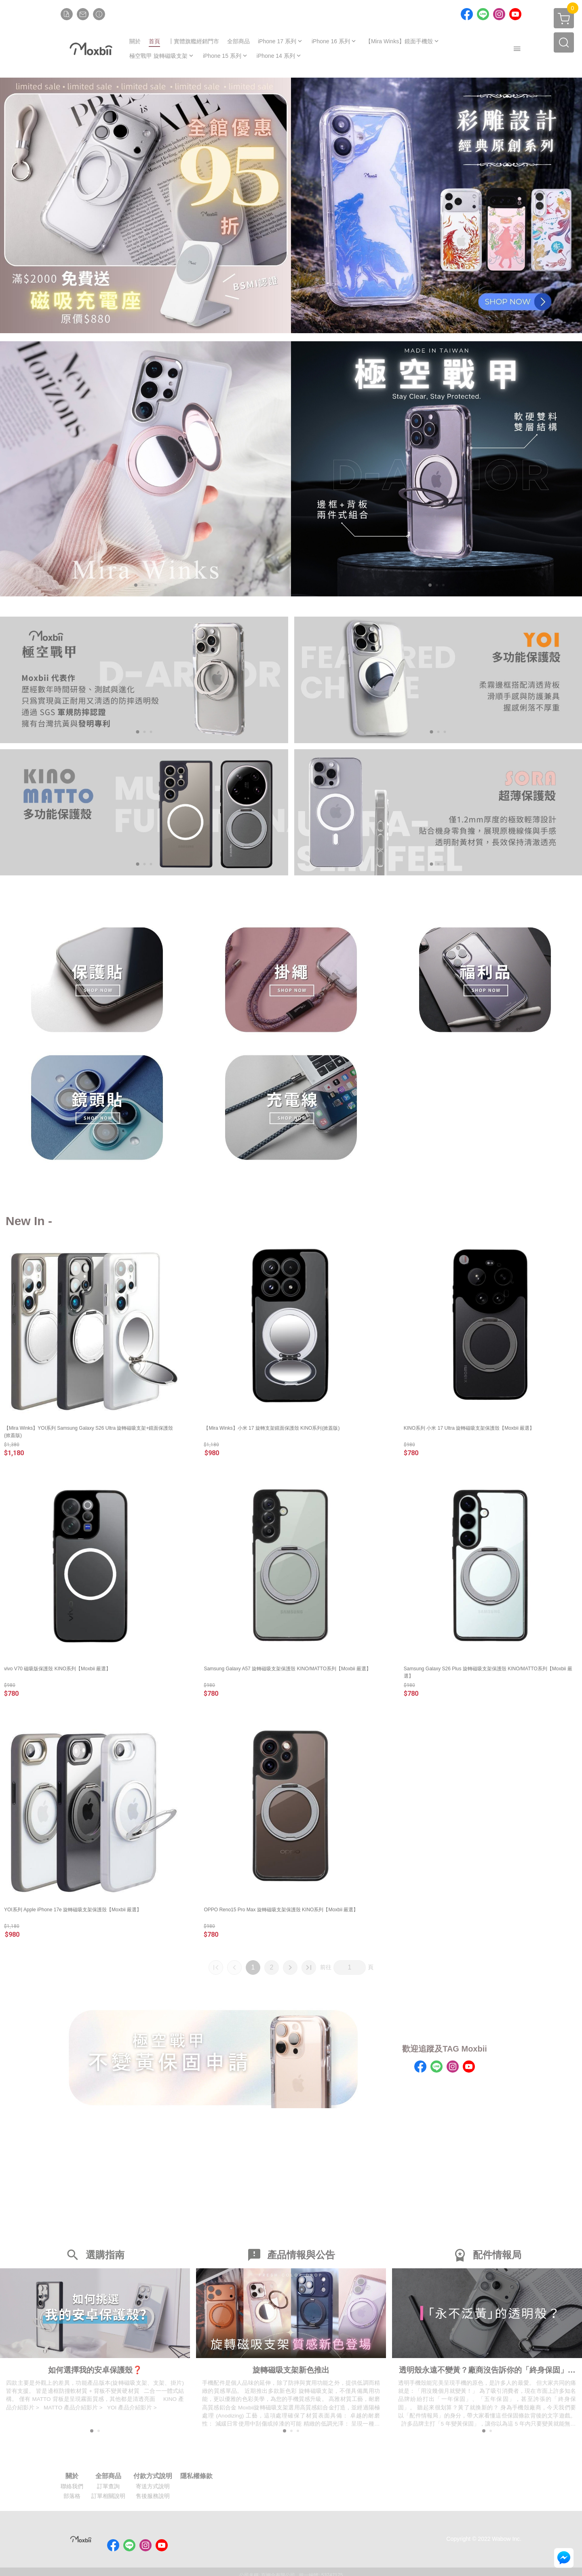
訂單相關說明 (108, 2498)
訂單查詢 (108, 2488)
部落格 (71, 2498)
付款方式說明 (152, 2478)
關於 (71, 2478)
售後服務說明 (153, 2498)
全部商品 (108, 2478)
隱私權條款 (196, 2478)
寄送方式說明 (153, 2488)
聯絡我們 (72, 2488)
